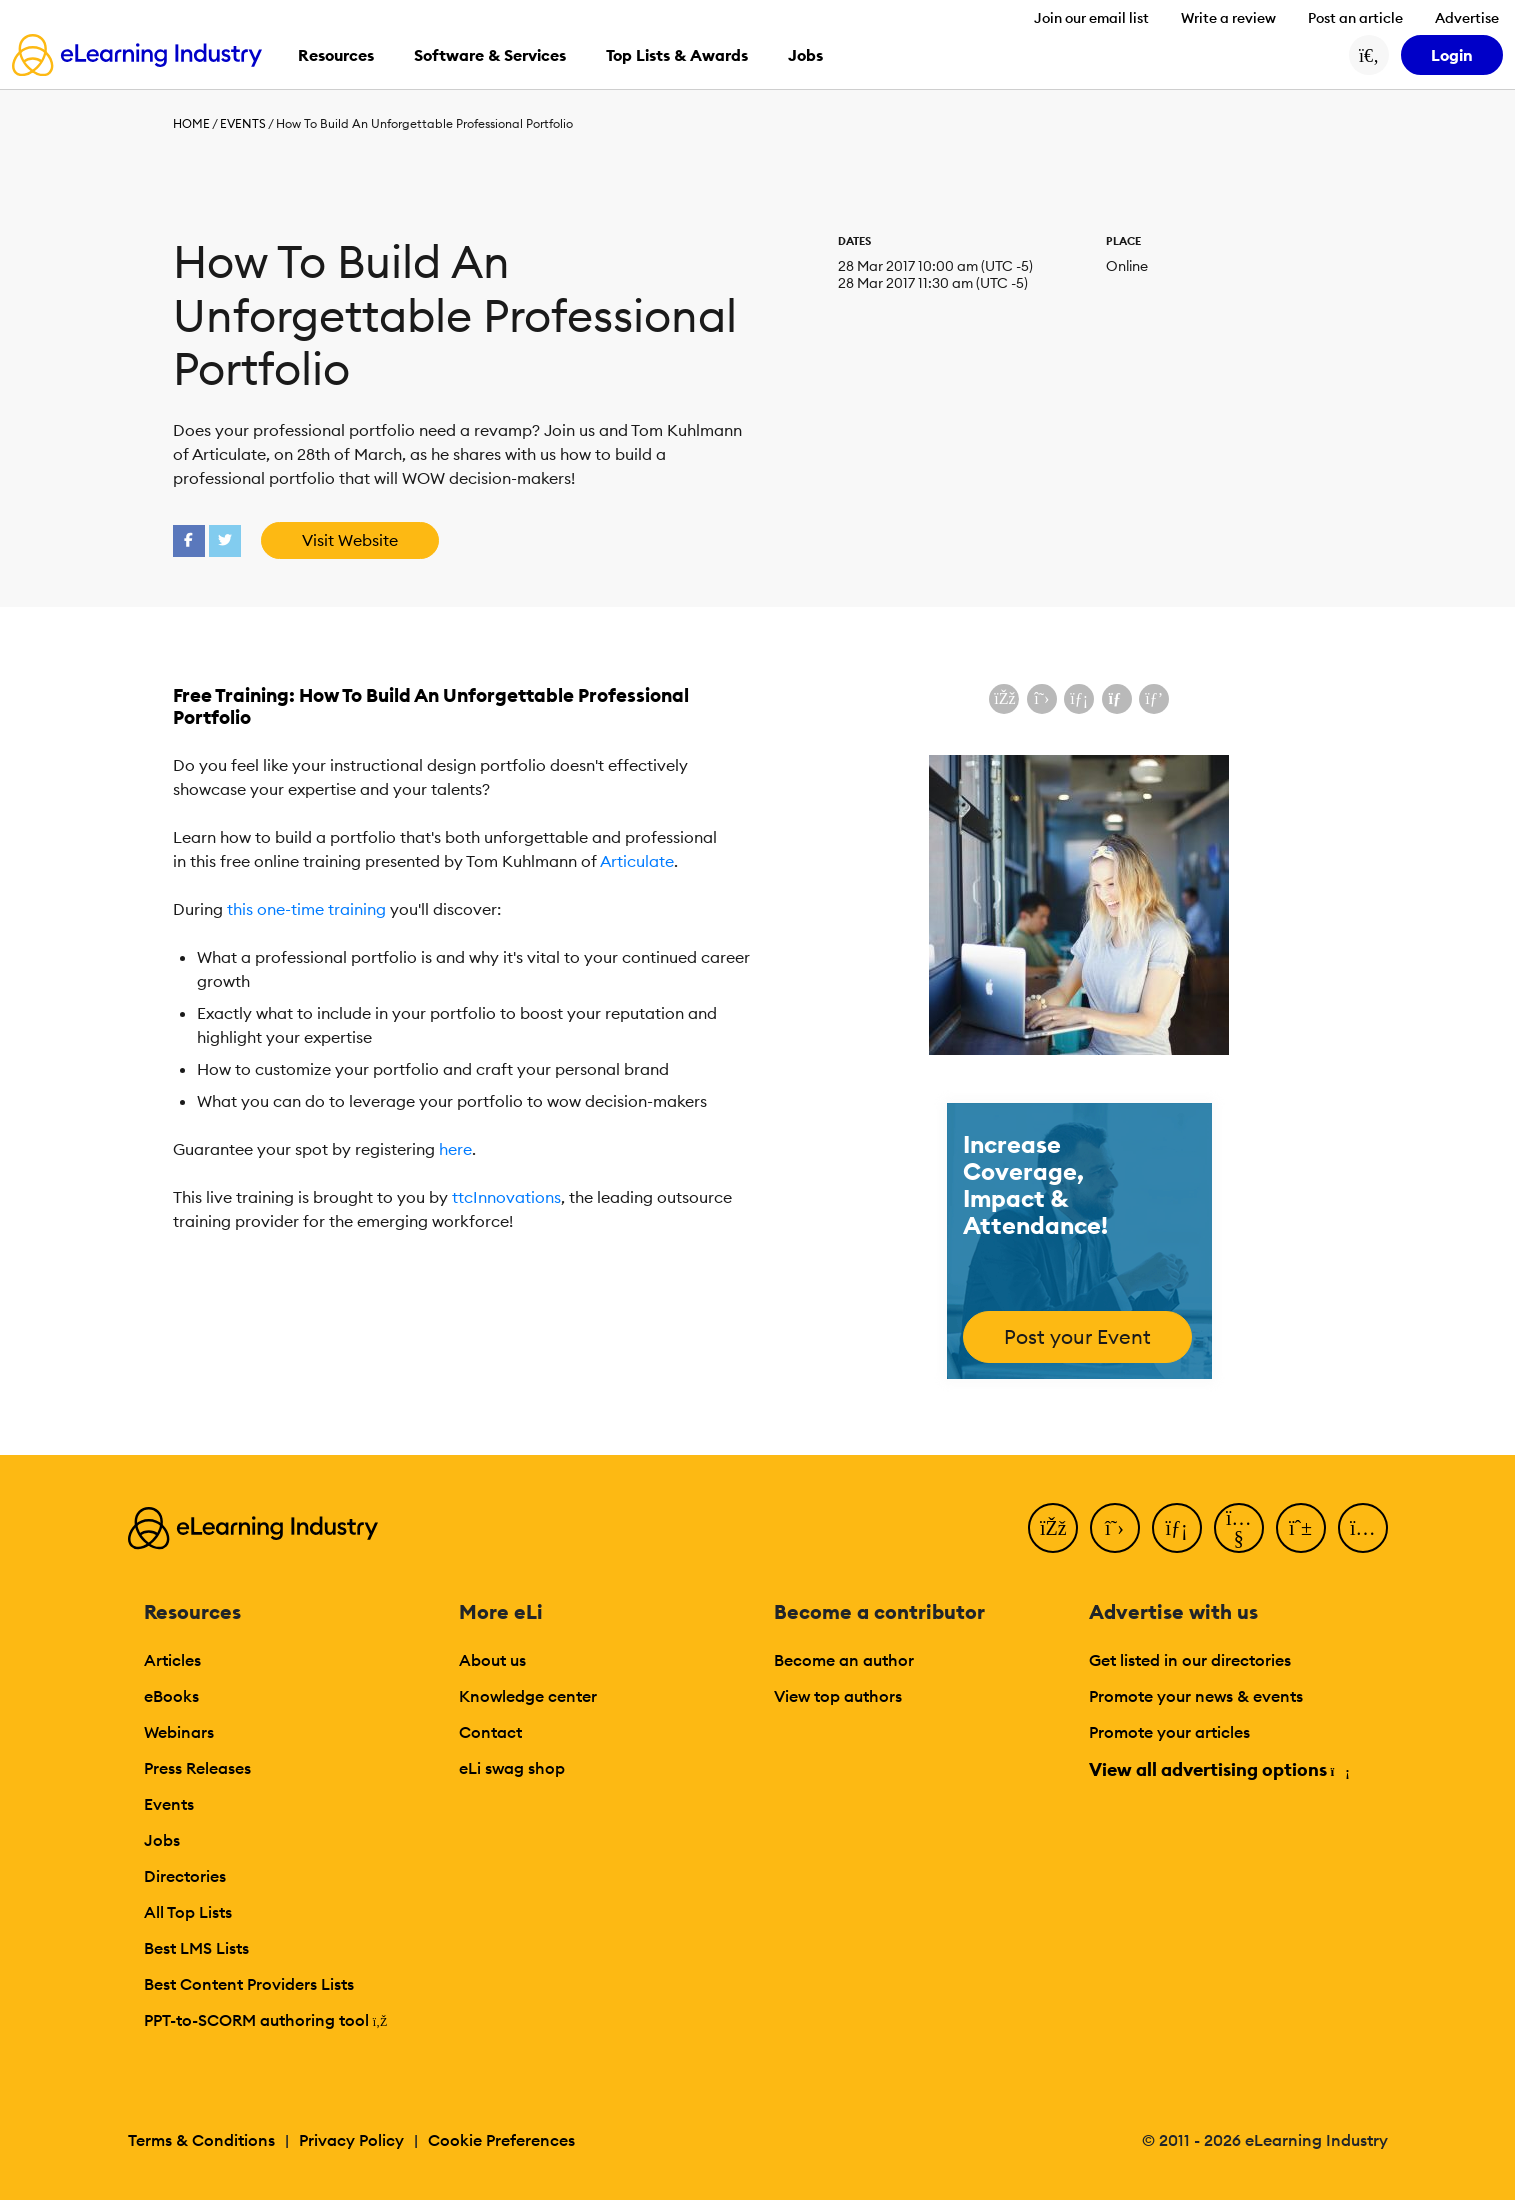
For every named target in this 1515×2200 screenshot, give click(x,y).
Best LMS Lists (196, 1948)
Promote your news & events (1196, 1696)
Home (191, 123)
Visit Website (350, 540)
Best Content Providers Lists (249, 1984)
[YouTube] (1239, 1528)
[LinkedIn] (1177, 1528)
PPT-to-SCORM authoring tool (266, 2020)
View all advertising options (1218, 1769)
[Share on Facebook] (1004, 699)
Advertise (1467, 18)
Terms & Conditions (201, 2140)
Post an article (1355, 18)
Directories (185, 1876)
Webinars (179, 1732)
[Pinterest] (1301, 1528)
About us (492, 1660)
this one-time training (306, 909)
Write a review (1228, 18)
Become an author (844, 1660)
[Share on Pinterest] (1154, 699)
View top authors (838, 1696)
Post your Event (1077, 1336)
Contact (490, 1732)
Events (243, 123)
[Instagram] (1363, 1528)
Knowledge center (528, 1696)
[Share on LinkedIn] (1079, 699)
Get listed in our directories (1190, 1660)
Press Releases (197, 1768)
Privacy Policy (351, 2140)
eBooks (171, 1696)
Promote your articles (1169, 1732)
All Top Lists (188, 1912)
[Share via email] (1117, 699)
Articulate (637, 861)
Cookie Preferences (501, 2140)
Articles (172, 1660)
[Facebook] (1053, 1528)
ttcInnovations (506, 1197)
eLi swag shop (512, 1768)
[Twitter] (1115, 1528)
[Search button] (1369, 55)
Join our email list (1091, 18)
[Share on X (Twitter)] (1042, 699)
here (455, 1149)
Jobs (162, 1840)
